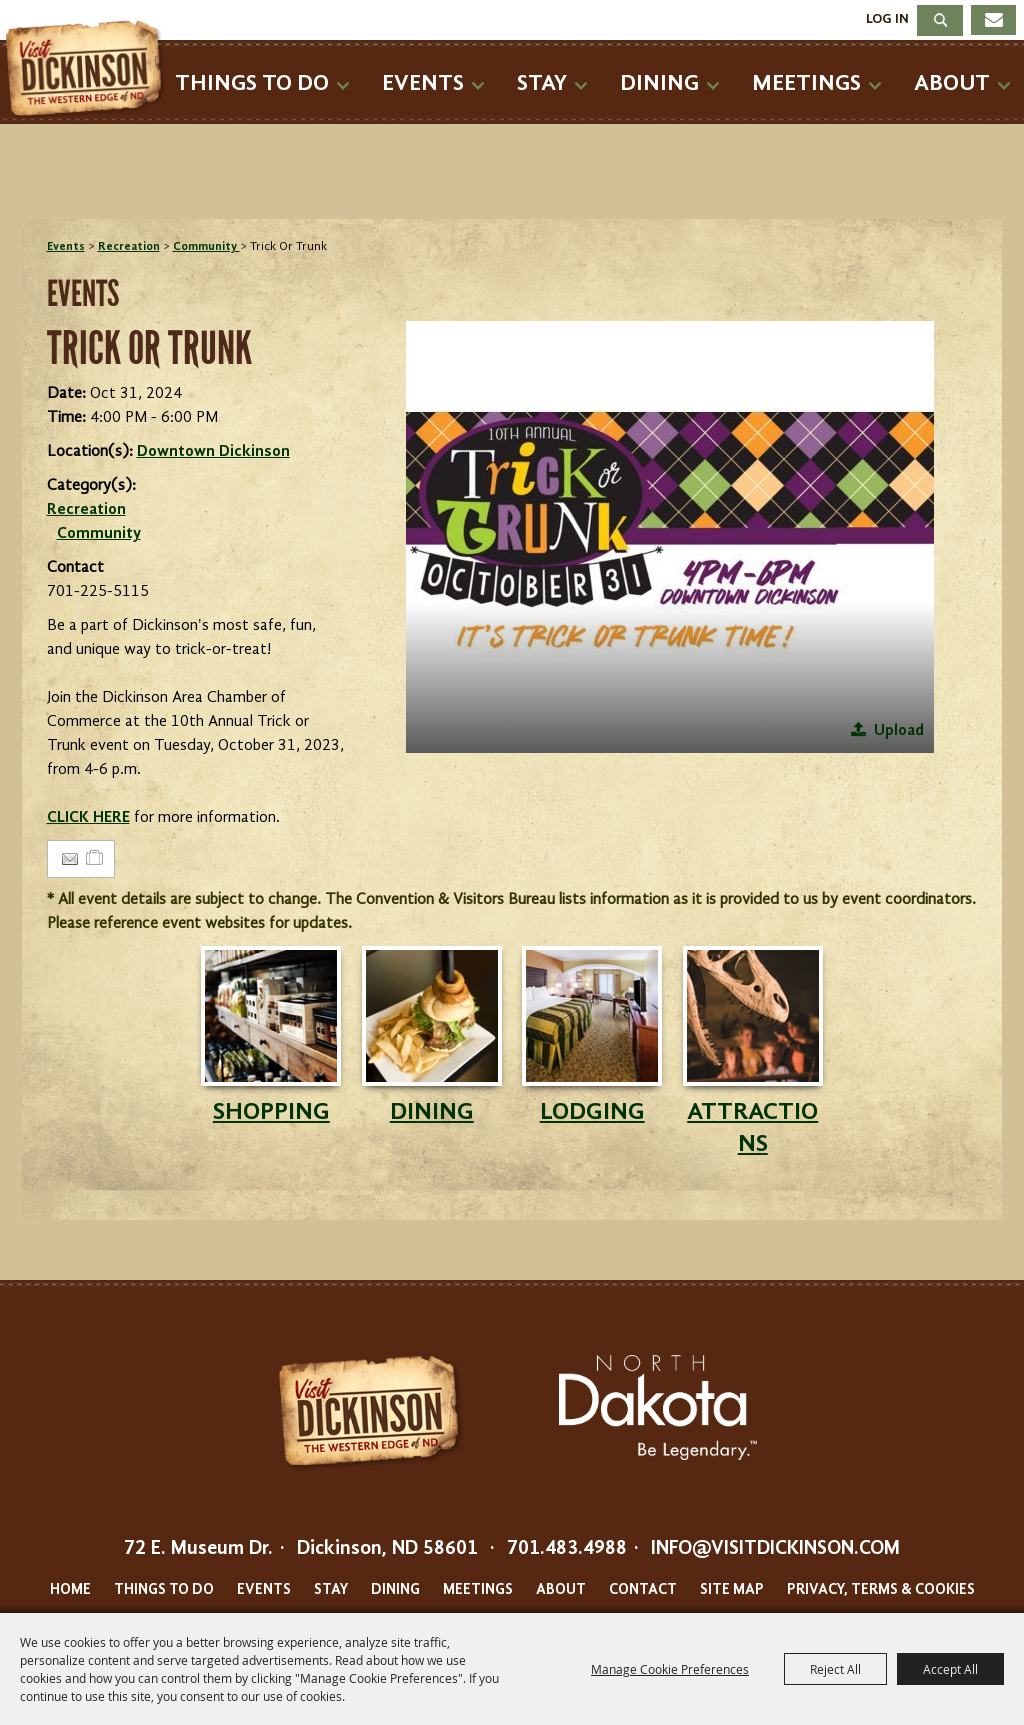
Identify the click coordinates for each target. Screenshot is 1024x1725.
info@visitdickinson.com (775, 1549)
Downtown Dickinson (213, 452)
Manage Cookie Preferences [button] (670, 1669)
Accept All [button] (950, 1669)
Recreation (129, 247)
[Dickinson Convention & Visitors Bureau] (89, 70)
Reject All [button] (835, 1669)
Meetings (806, 83)
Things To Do (252, 83)
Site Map (732, 1590)
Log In (887, 19)
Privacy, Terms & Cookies (881, 1590)
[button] (670, 537)
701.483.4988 (567, 1549)
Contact (643, 1590)
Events (423, 83)
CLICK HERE (88, 818)
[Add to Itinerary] (95, 859)
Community (206, 247)
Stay (542, 83)
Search (940, 20)
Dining (659, 83)
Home (70, 1590)
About (952, 83)
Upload (899, 731)
